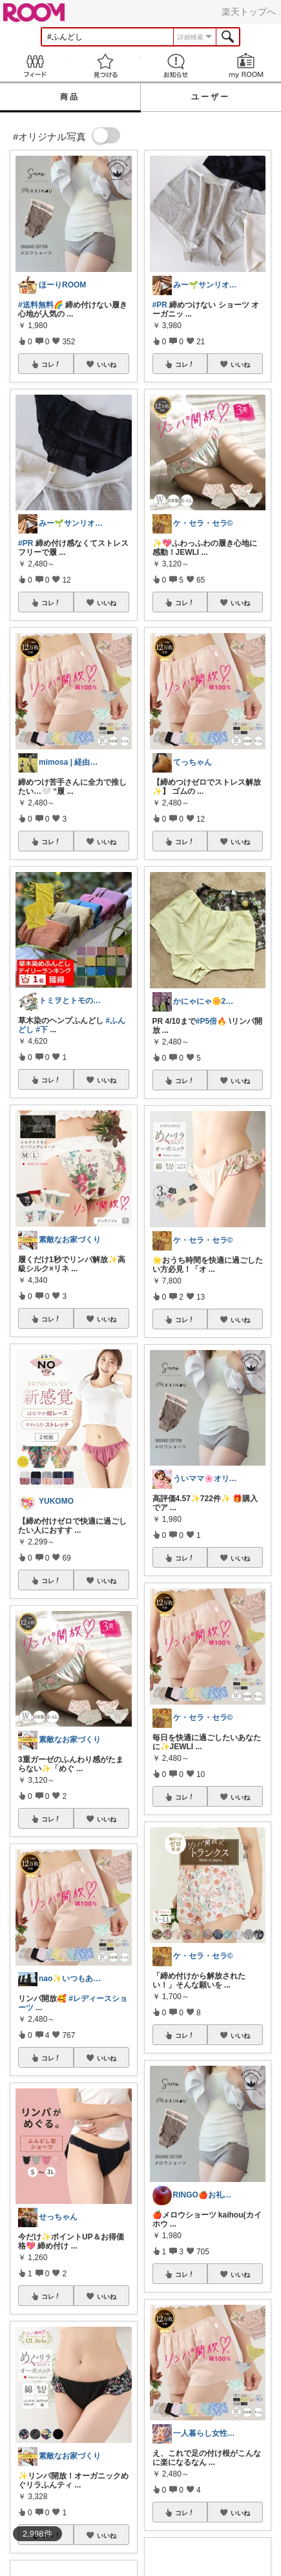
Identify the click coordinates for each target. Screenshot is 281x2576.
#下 (42, 1029)
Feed (35, 65)
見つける (105, 65)
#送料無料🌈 (40, 304)
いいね (106, 364)
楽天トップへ (249, 11)
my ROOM (246, 65)
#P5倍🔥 (211, 1021)
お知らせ (176, 65)
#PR (25, 543)
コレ (51, 364)
